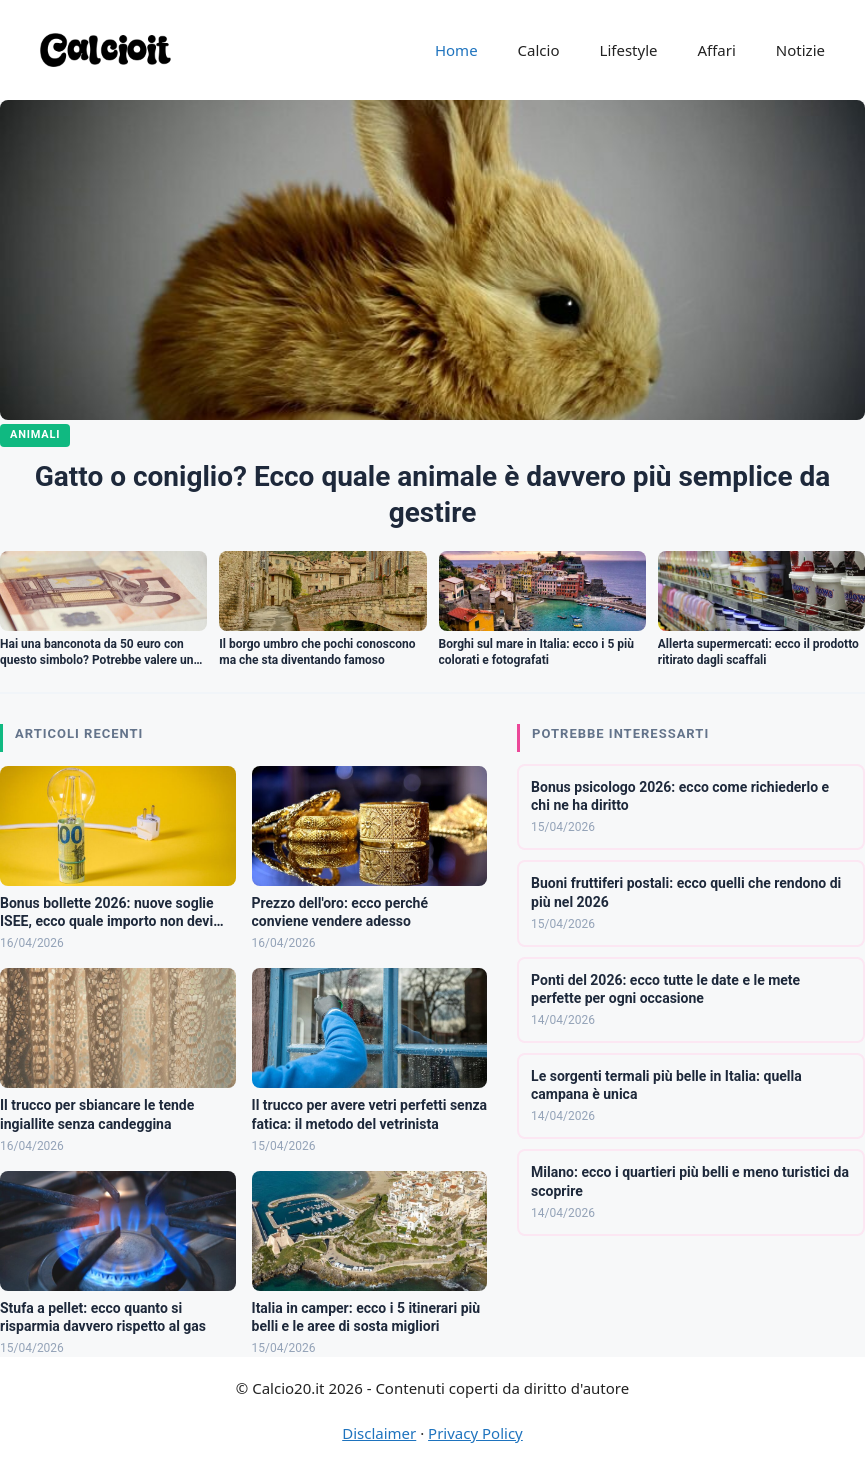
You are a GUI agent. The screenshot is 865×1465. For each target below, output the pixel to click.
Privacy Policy (475, 1433)
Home (456, 50)
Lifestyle (629, 50)
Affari (716, 50)
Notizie (800, 50)
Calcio (539, 50)
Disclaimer (379, 1433)
